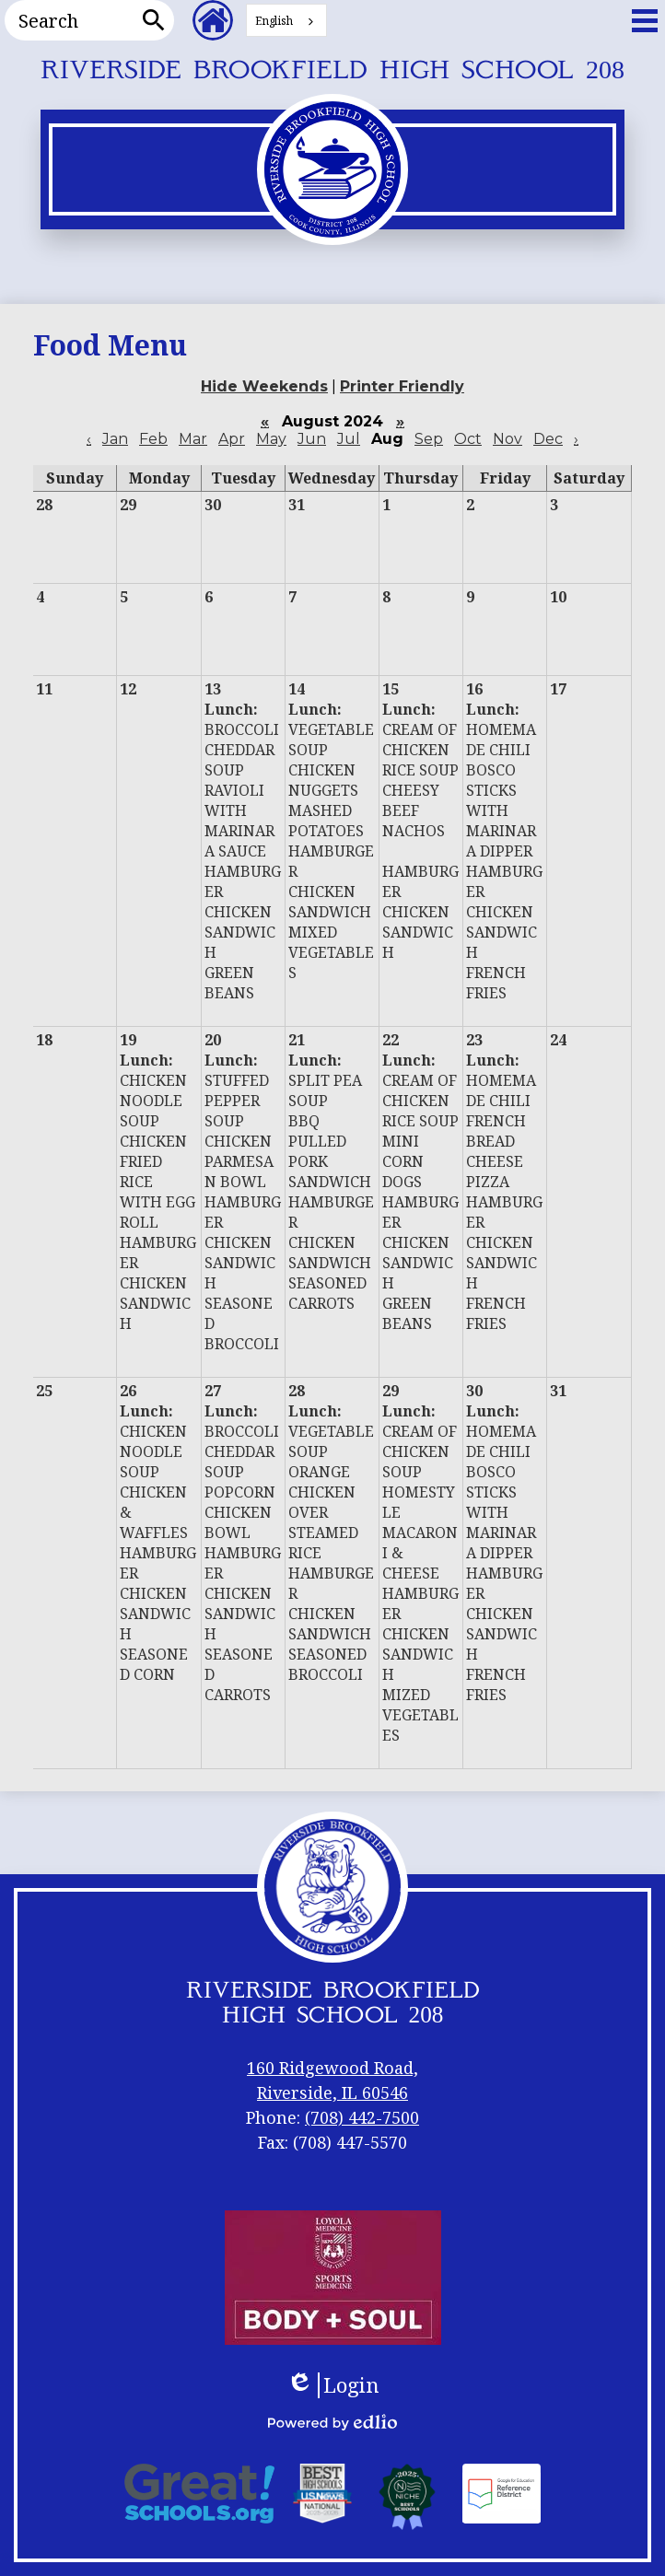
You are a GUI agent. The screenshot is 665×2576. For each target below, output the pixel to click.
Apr (231, 439)
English (274, 21)
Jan (115, 439)
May (271, 439)
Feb (153, 439)
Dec (548, 439)
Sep (428, 439)
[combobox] (286, 20)
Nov (507, 439)
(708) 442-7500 (362, 2117)
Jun (312, 439)
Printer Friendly (402, 386)
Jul (348, 439)
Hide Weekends (264, 386)
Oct (468, 439)
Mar (193, 439)
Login (332, 2385)
